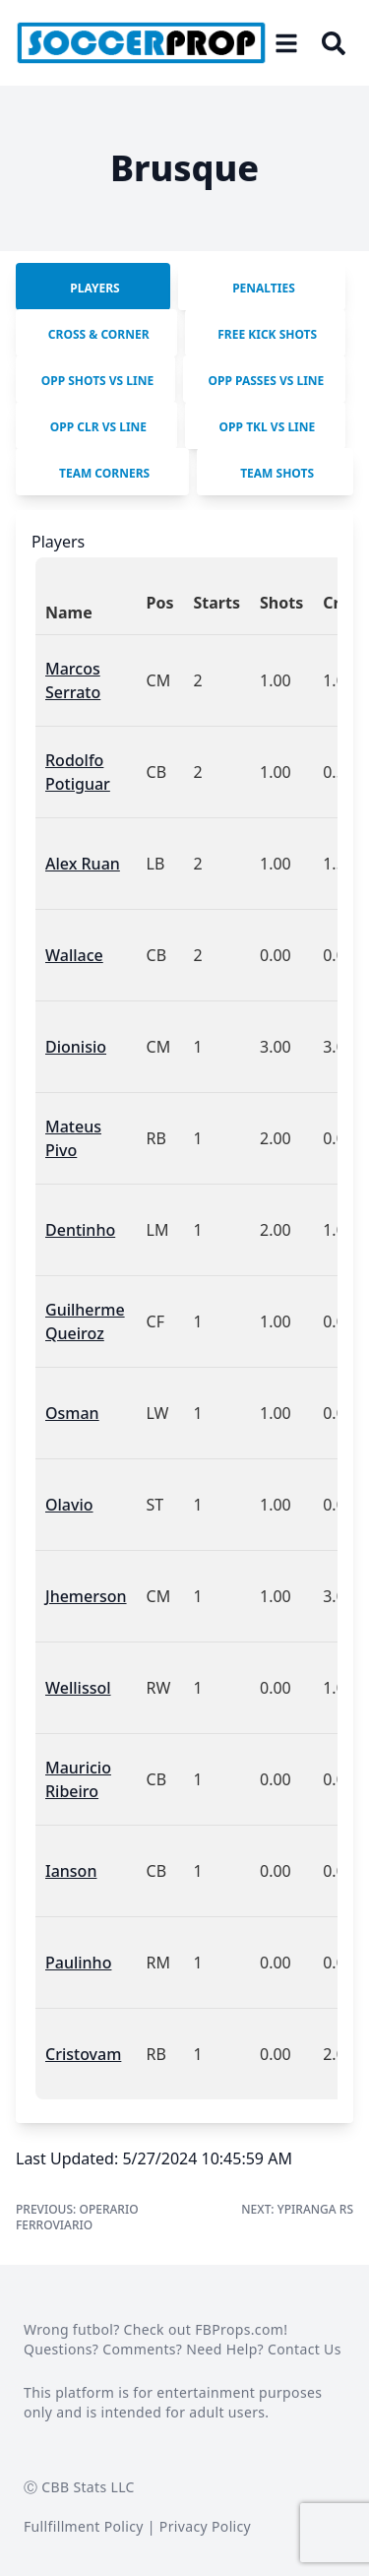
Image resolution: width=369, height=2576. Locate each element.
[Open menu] (286, 43)
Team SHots (277, 473)
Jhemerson (86, 1596)
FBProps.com (239, 2329)
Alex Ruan (82, 863)
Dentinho (80, 1230)
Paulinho (78, 1962)
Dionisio (75, 1047)
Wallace (74, 955)
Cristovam (83, 2054)
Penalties (263, 288)
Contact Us (304, 2349)
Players (94, 288)
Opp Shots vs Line (97, 380)
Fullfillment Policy (84, 2526)
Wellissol (78, 1688)
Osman (72, 1413)
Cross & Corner (99, 334)
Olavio (69, 1504)
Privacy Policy (205, 2526)
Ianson (70, 1871)
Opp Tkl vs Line (267, 427)
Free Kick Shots (267, 334)
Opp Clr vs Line (98, 427)
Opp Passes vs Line (267, 380)
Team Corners (104, 473)
